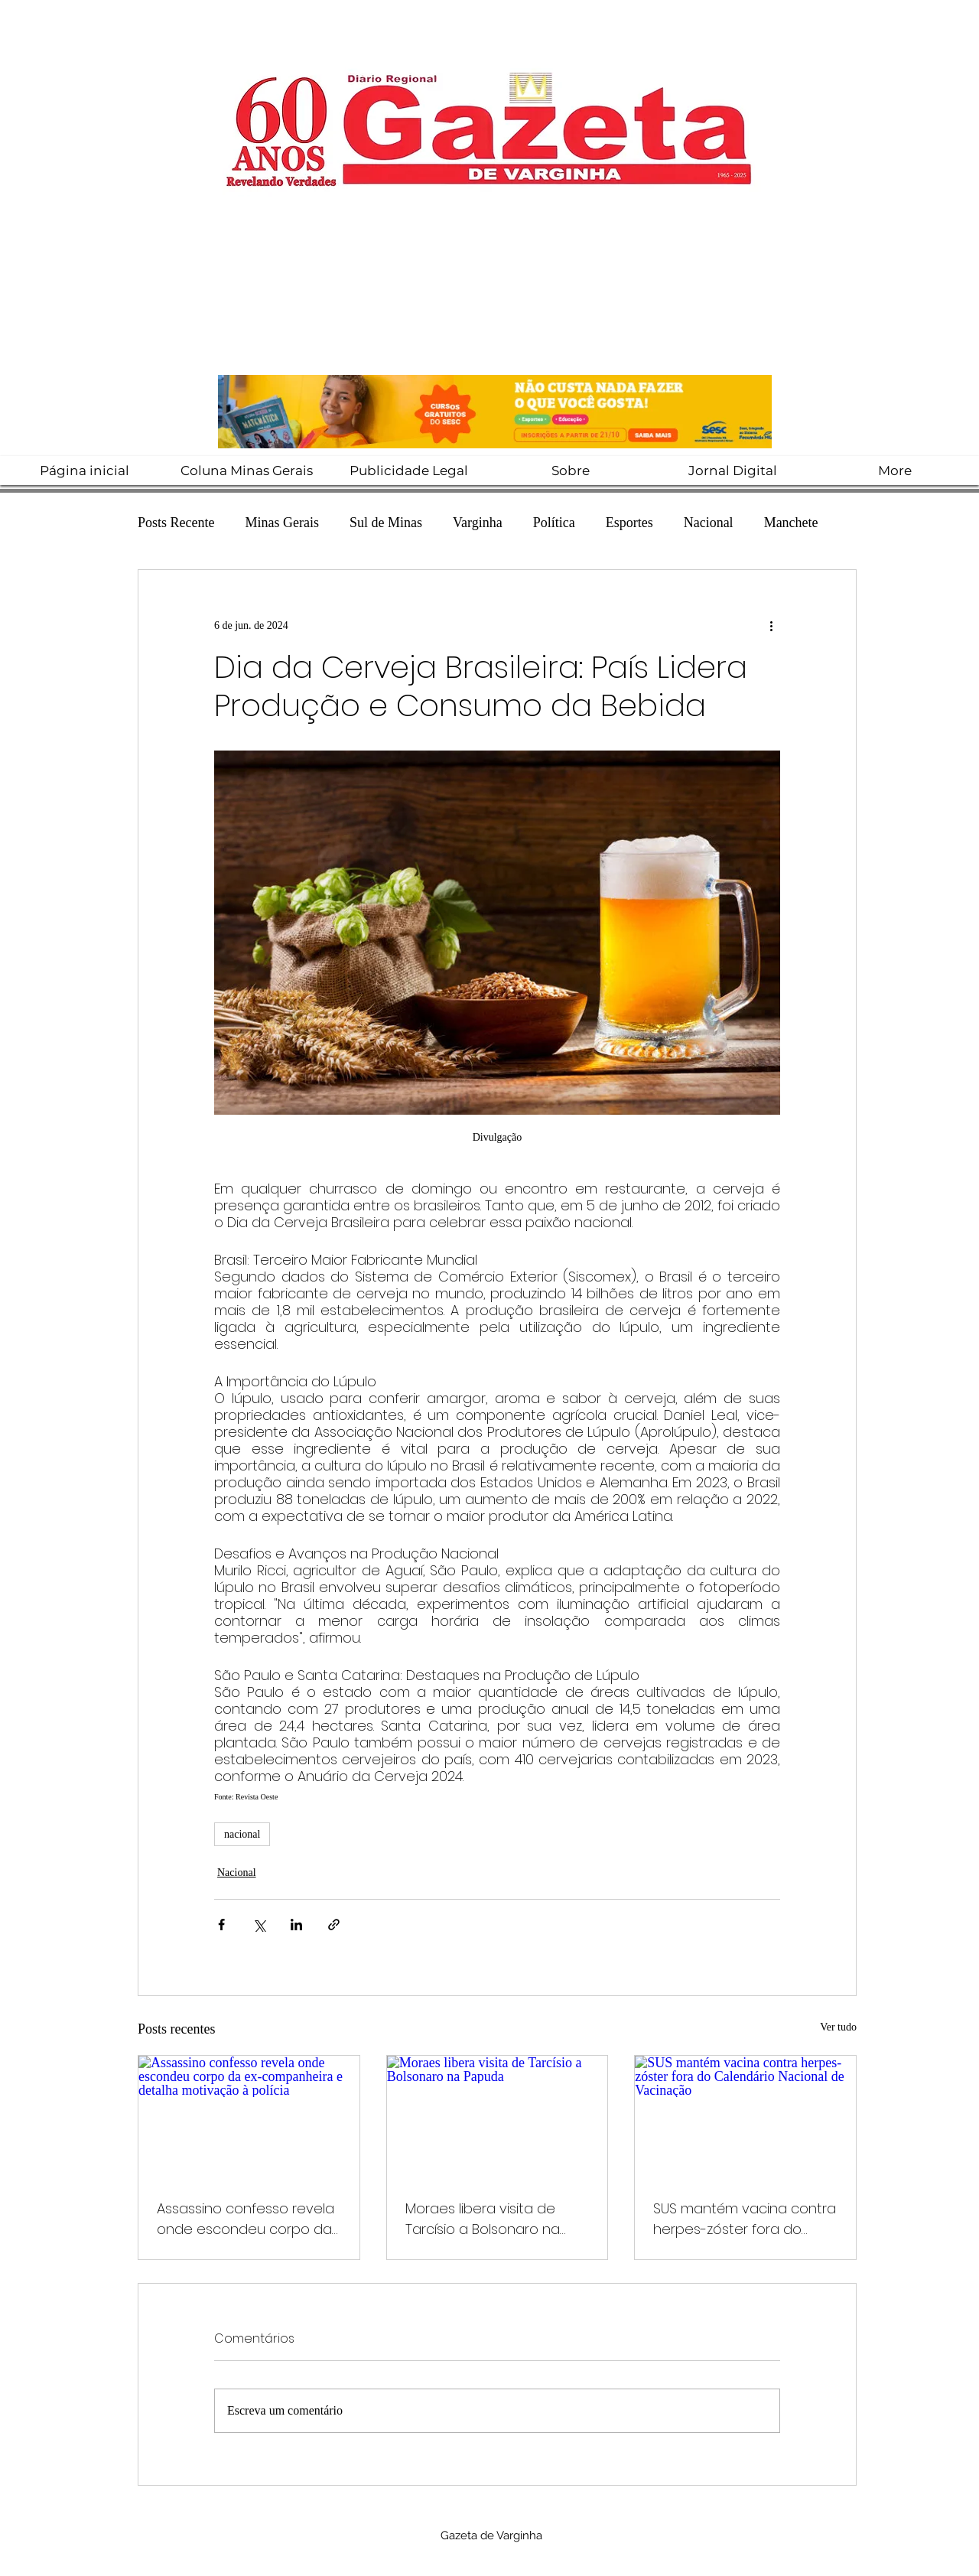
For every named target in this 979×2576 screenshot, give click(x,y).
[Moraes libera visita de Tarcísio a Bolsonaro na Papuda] (497, 2118)
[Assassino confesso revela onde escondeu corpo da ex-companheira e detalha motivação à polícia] (248, 2118)
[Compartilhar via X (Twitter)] (259, 1924)
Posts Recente (176, 522)
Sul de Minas (386, 522)
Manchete (791, 522)
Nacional (708, 522)
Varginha (478, 522)
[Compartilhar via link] (334, 1924)
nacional (242, 1834)
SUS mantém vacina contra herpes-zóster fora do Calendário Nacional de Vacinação (744, 2219)
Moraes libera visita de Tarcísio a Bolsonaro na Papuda (482, 2219)
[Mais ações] (771, 625)
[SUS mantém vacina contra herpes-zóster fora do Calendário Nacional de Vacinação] (745, 2118)
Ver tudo (838, 2027)
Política (554, 522)
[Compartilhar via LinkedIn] (296, 1924)
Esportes (629, 522)
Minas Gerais (282, 522)
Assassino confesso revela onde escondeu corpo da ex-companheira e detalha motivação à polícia (248, 2219)
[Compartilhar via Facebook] (221, 1924)
